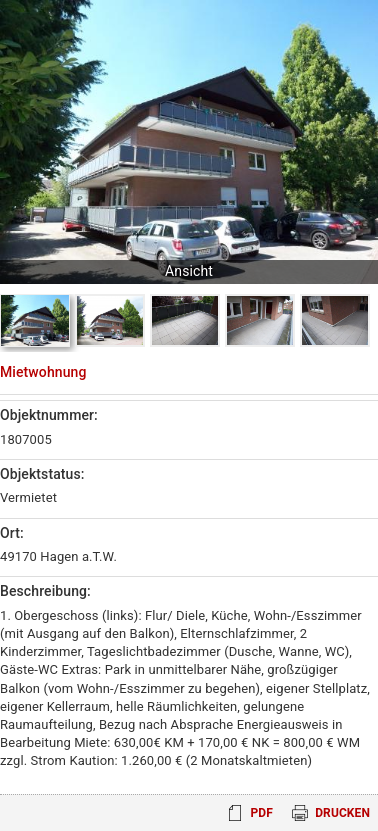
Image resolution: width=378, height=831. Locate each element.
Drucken (342, 813)
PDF (261, 813)
